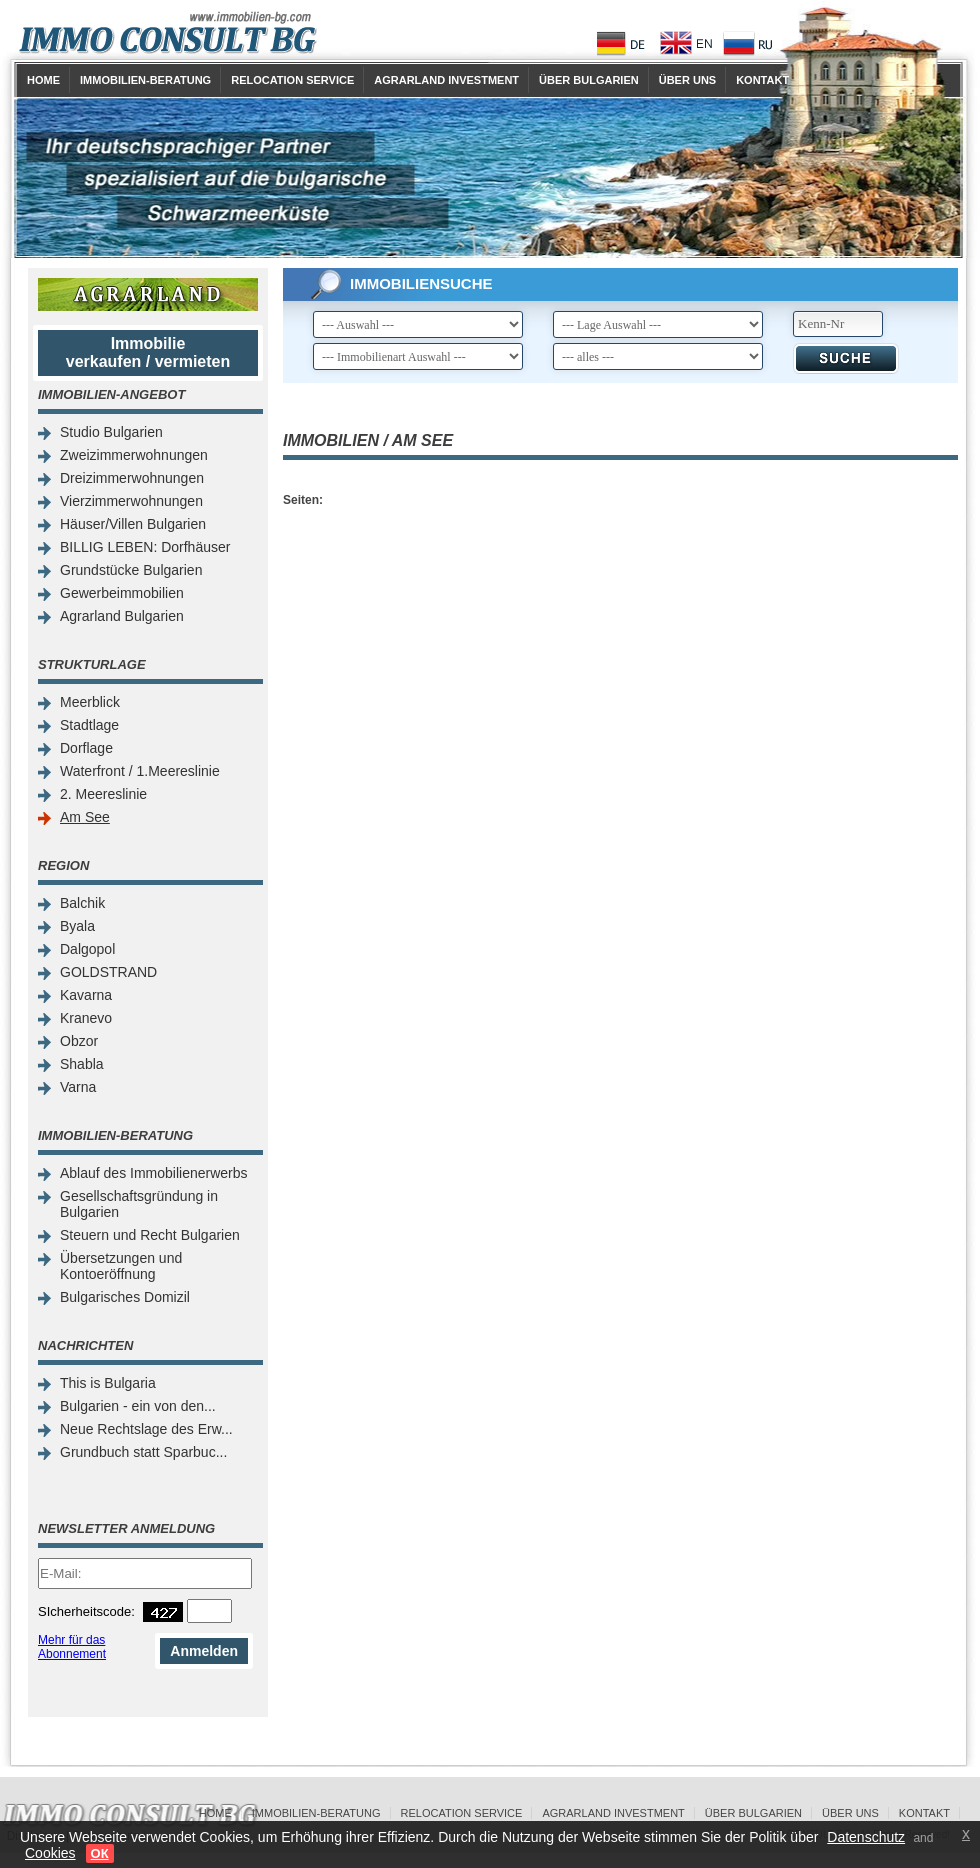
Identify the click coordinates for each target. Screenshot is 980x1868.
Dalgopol (87, 949)
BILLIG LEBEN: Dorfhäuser (145, 547)
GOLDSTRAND (108, 972)
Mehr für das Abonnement (72, 1647)
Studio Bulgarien (111, 432)
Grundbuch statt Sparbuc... (143, 1452)
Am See (85, 817)
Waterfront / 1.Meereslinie (140, 771)
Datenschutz (866, 1837)
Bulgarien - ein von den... (138, 1406)
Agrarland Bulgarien (122, 616)
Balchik (82, 903)
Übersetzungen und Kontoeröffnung (121, 1266)
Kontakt (762, 80)
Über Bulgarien (589, 80)
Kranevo (86, 1018)
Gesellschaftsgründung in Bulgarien (139, 1204)
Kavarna (86, 995)
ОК (100, 1853)
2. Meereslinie (103, 794)
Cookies (50, 1853)
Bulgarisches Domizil (125, 1297)
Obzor (79, 1041)
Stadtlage (89, 725)
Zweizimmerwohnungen (134, 455)
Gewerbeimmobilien (122, 593)
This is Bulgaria (108, 1383)
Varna (78, 1087)
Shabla (82, 1064)
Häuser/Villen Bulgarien (133, 524)
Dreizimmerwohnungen (132, 478)
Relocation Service (292, 80)
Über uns (687, 80)
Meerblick (90, 702)
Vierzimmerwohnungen (131, 501)
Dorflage (86, 748)
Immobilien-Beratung (145, 80)
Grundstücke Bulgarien (131, 570)
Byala (77, 926)
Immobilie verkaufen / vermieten (148, 352)
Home (43, 80)
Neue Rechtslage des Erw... (146, 1429)
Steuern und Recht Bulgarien (150, 1235)
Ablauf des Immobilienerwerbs (154, 1173)
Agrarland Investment (446, 80)
